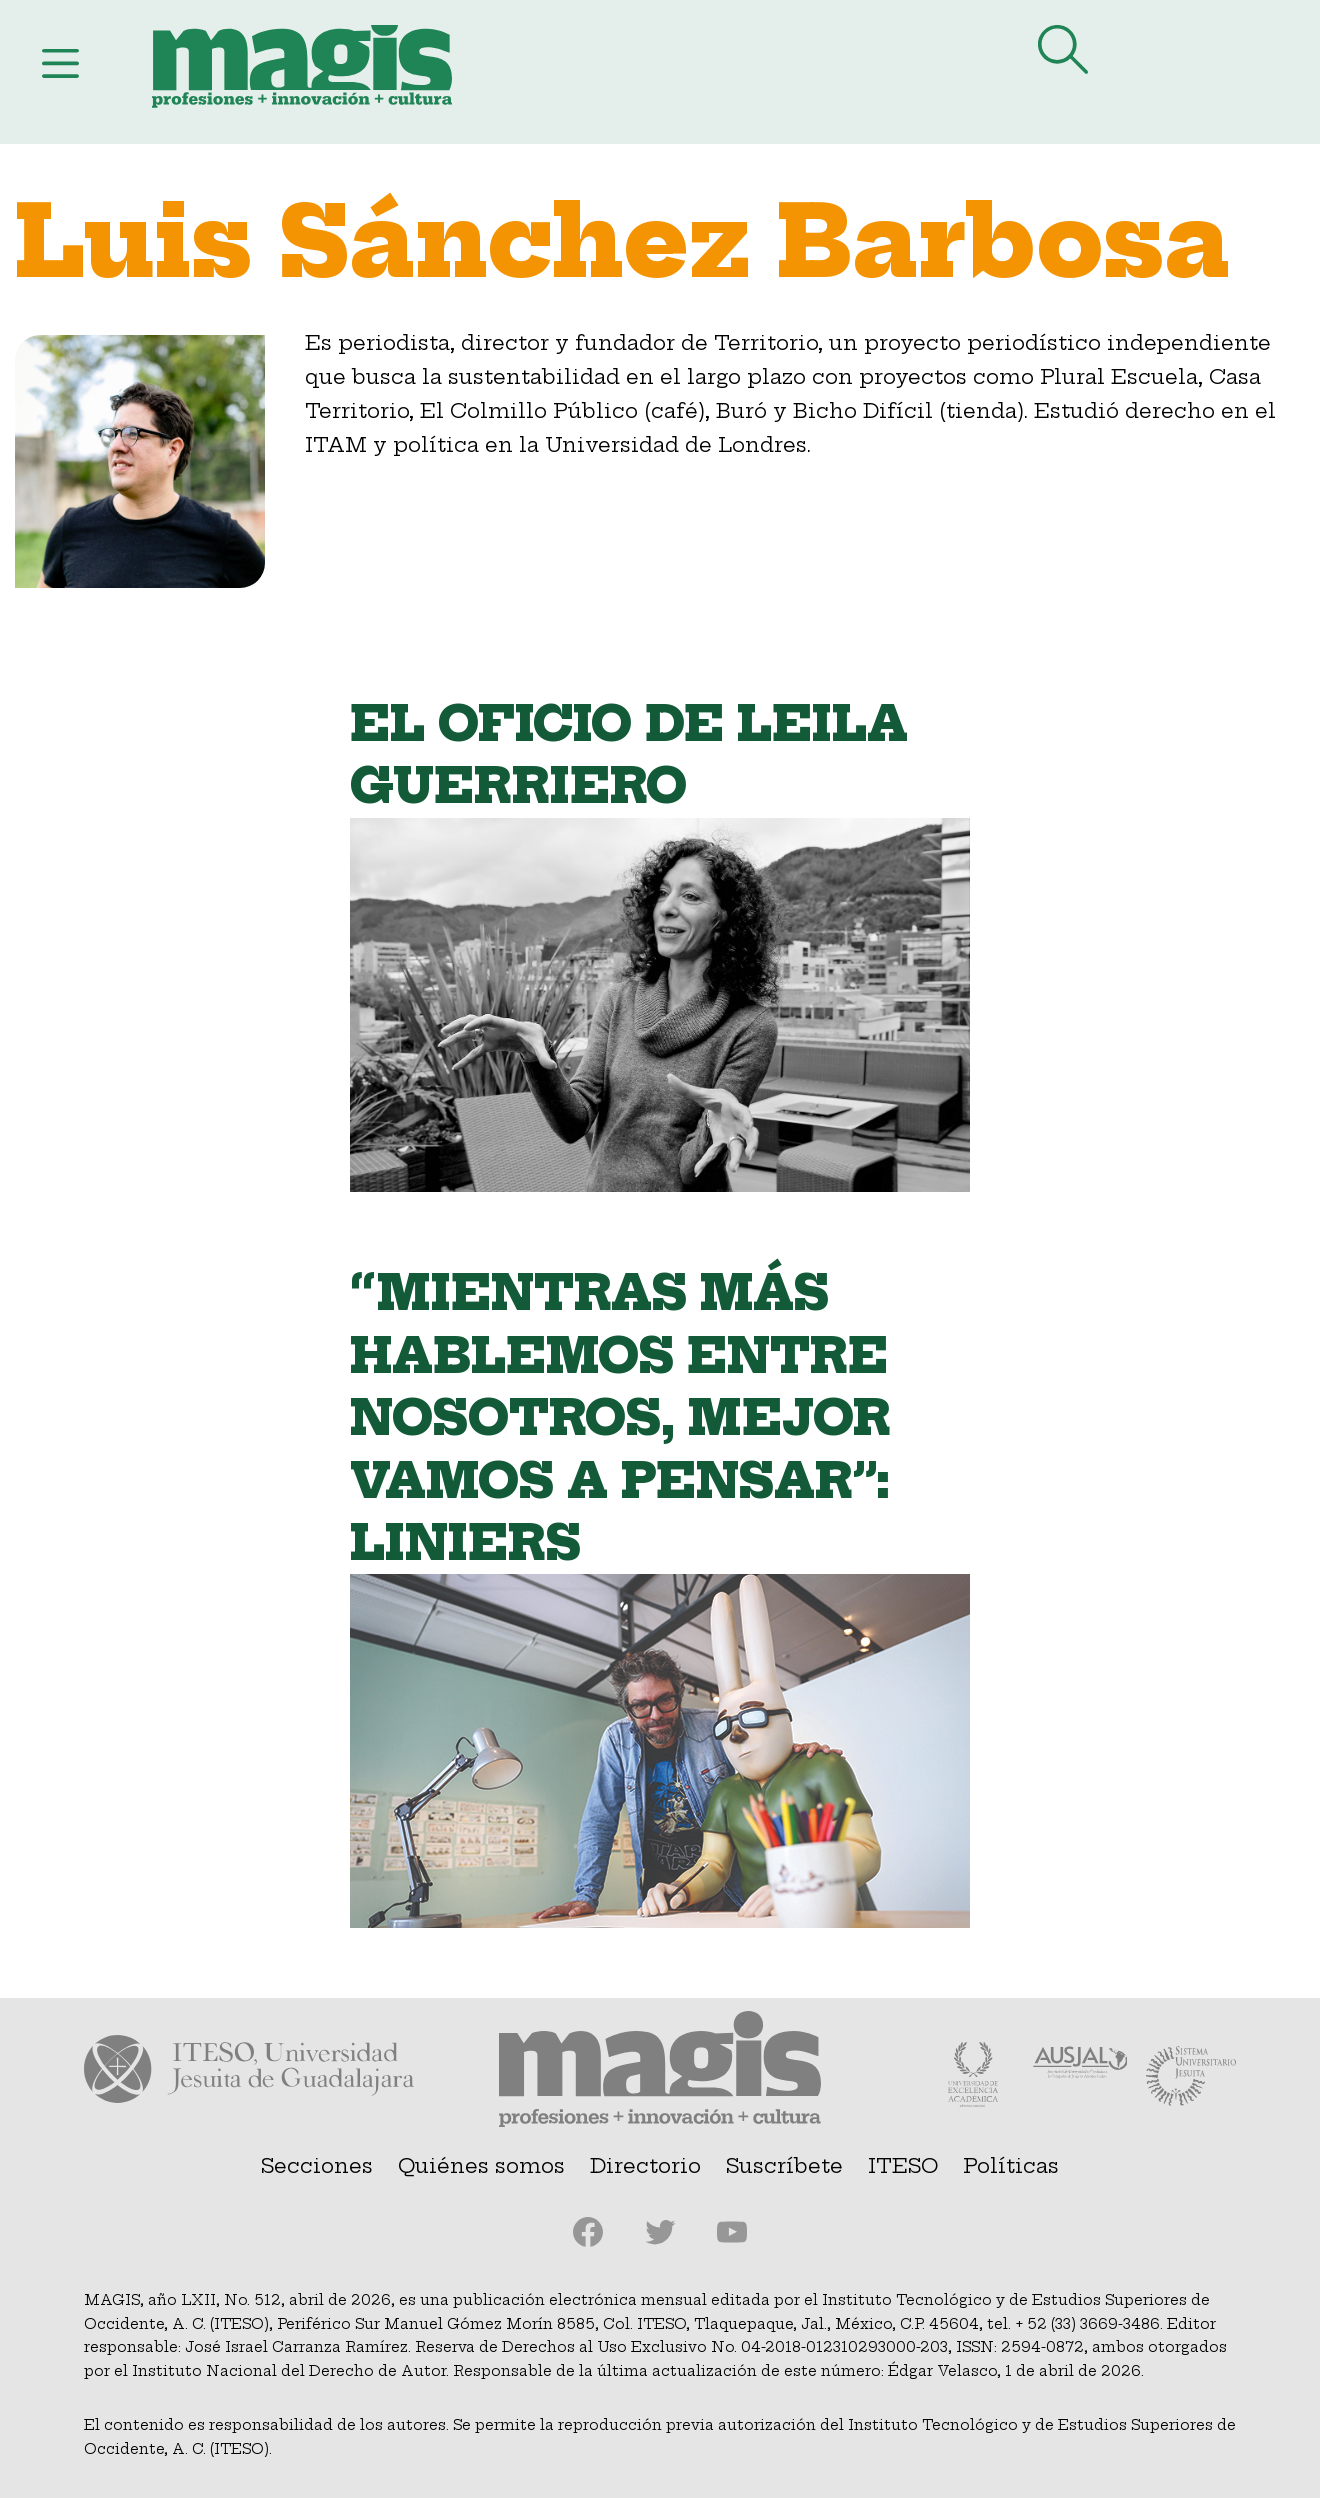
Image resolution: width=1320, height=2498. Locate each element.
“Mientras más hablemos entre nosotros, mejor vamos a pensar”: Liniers (620, 1418)
